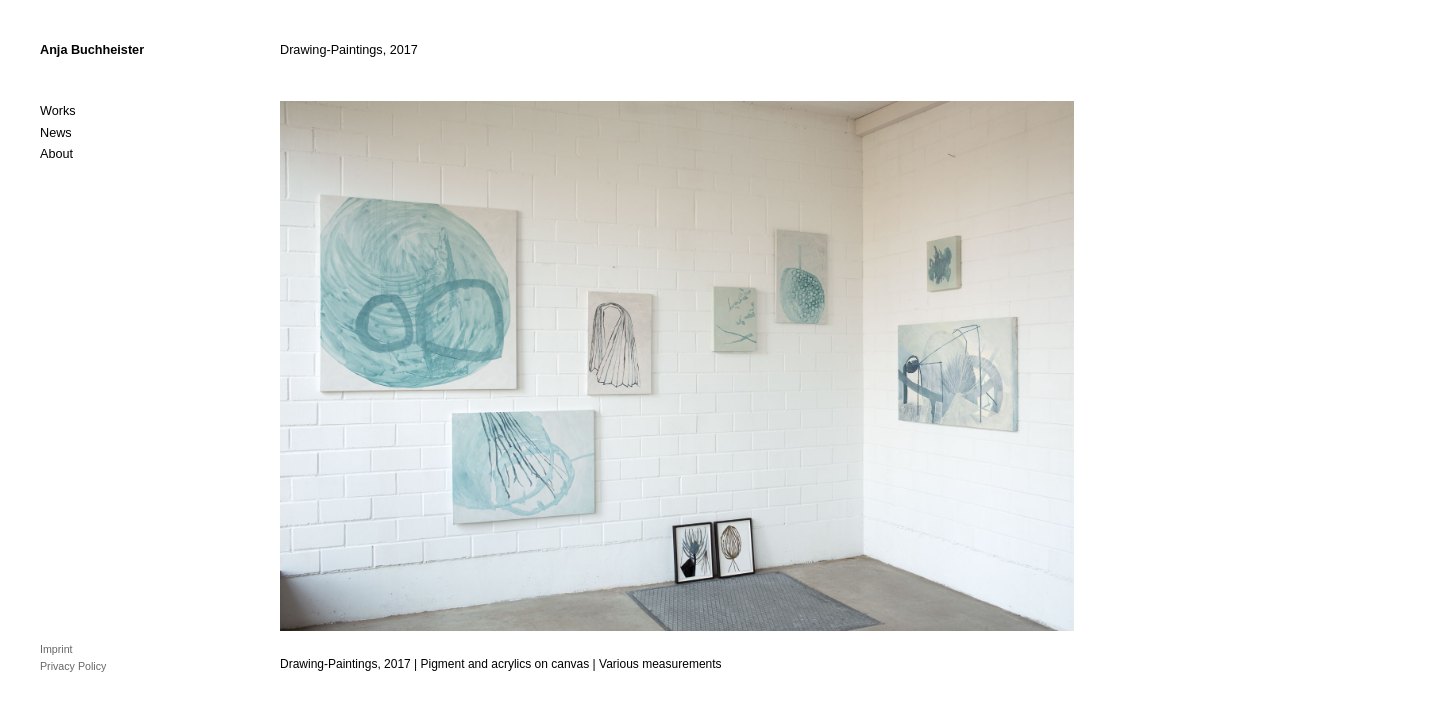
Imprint (56, 649)
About (56, 154)
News (56, 133)
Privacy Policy (73, 666)
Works (58, 111)
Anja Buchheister (92, 50)
